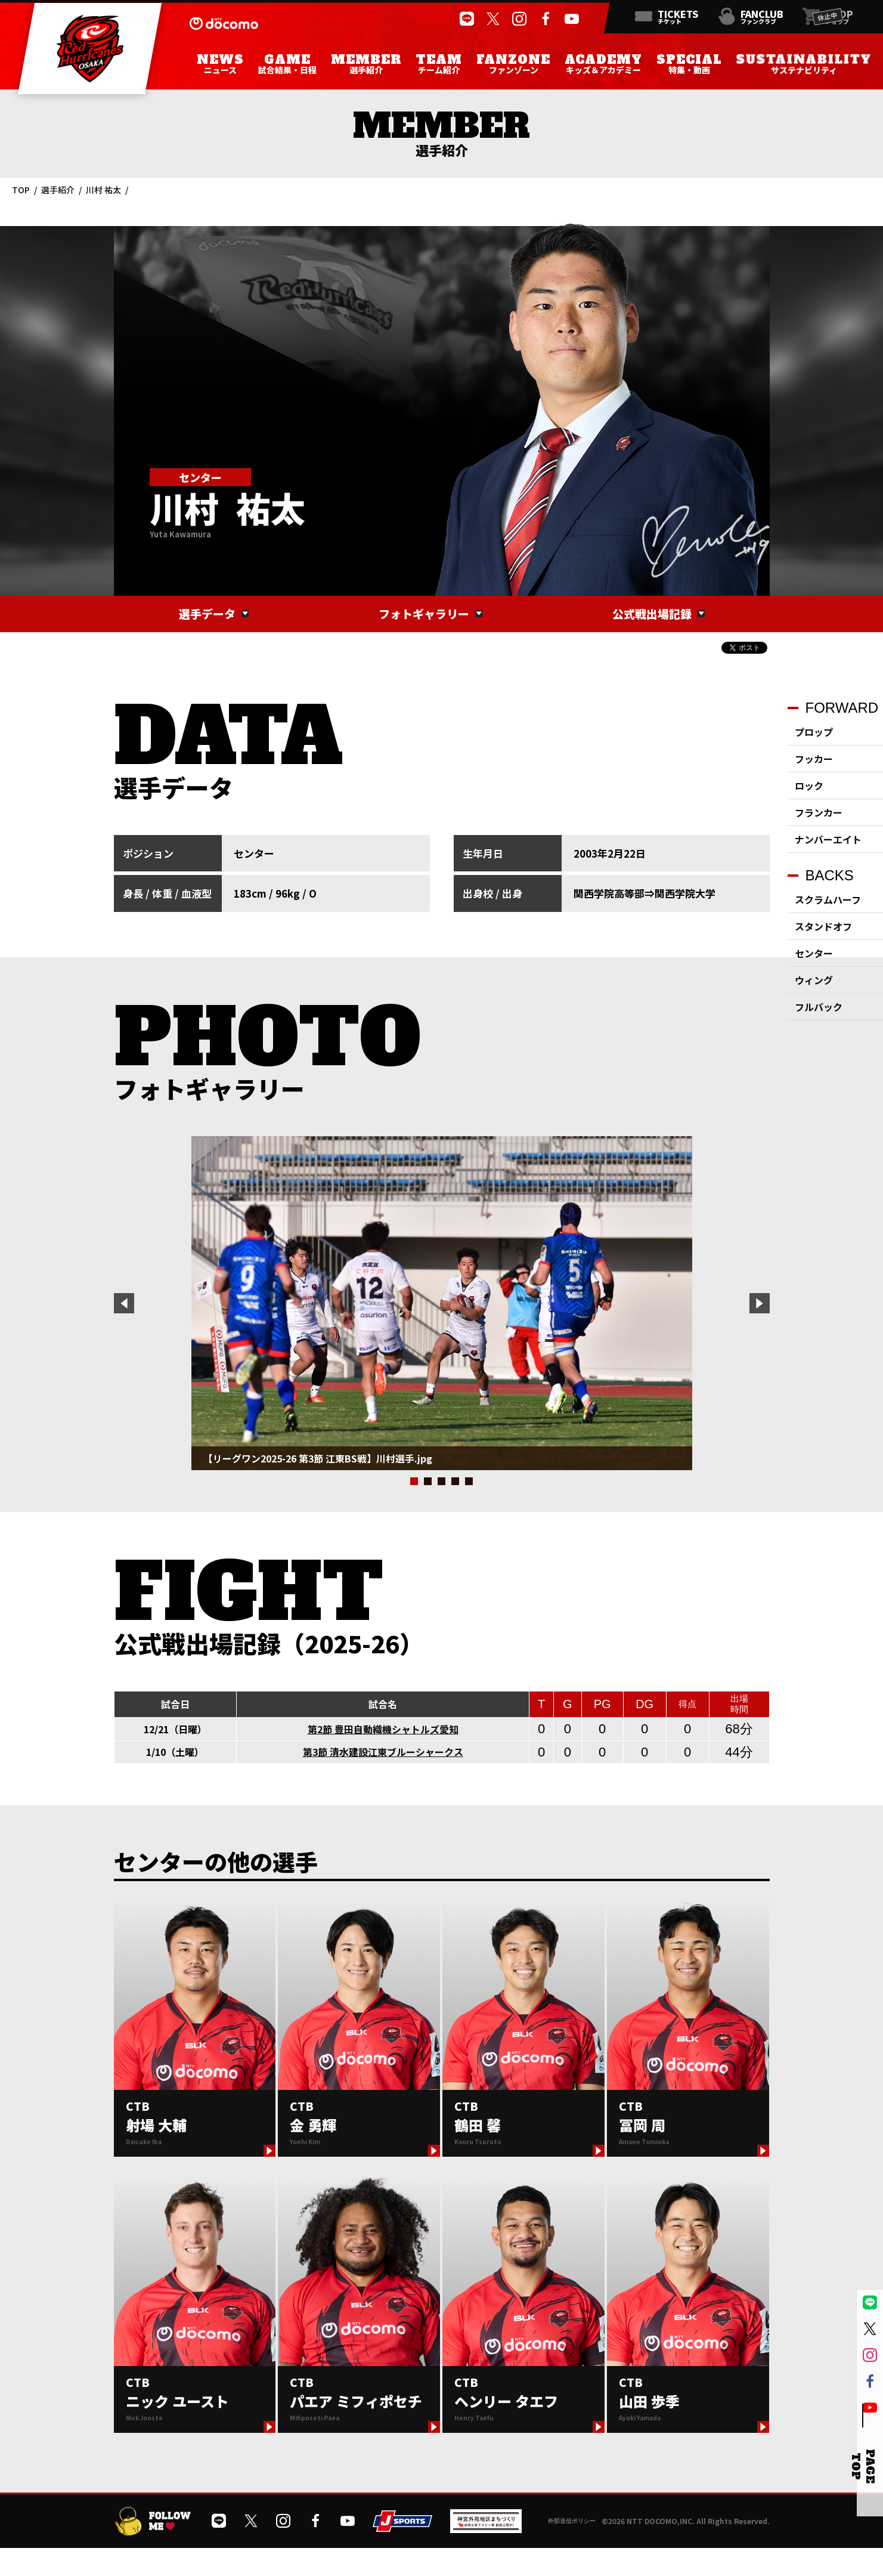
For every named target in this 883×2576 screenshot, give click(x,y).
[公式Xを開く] (493, 19)
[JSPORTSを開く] (402, 2527)
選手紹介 (58, 190)
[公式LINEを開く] (467, 19)
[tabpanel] (441, 1303)
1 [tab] (414, 1481)
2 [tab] (428, 1481)
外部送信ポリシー (572, 2521)
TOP (21, 190)
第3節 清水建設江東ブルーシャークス (383, 1752)
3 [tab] (441, 1481)
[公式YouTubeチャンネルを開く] (572, 19)
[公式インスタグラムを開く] (519, 19)
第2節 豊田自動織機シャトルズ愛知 (383, 1729)
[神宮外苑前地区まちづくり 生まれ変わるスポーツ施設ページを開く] (486, 2528)
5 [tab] (469, 1481)
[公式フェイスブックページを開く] (545, 19)
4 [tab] (455, 1481)
